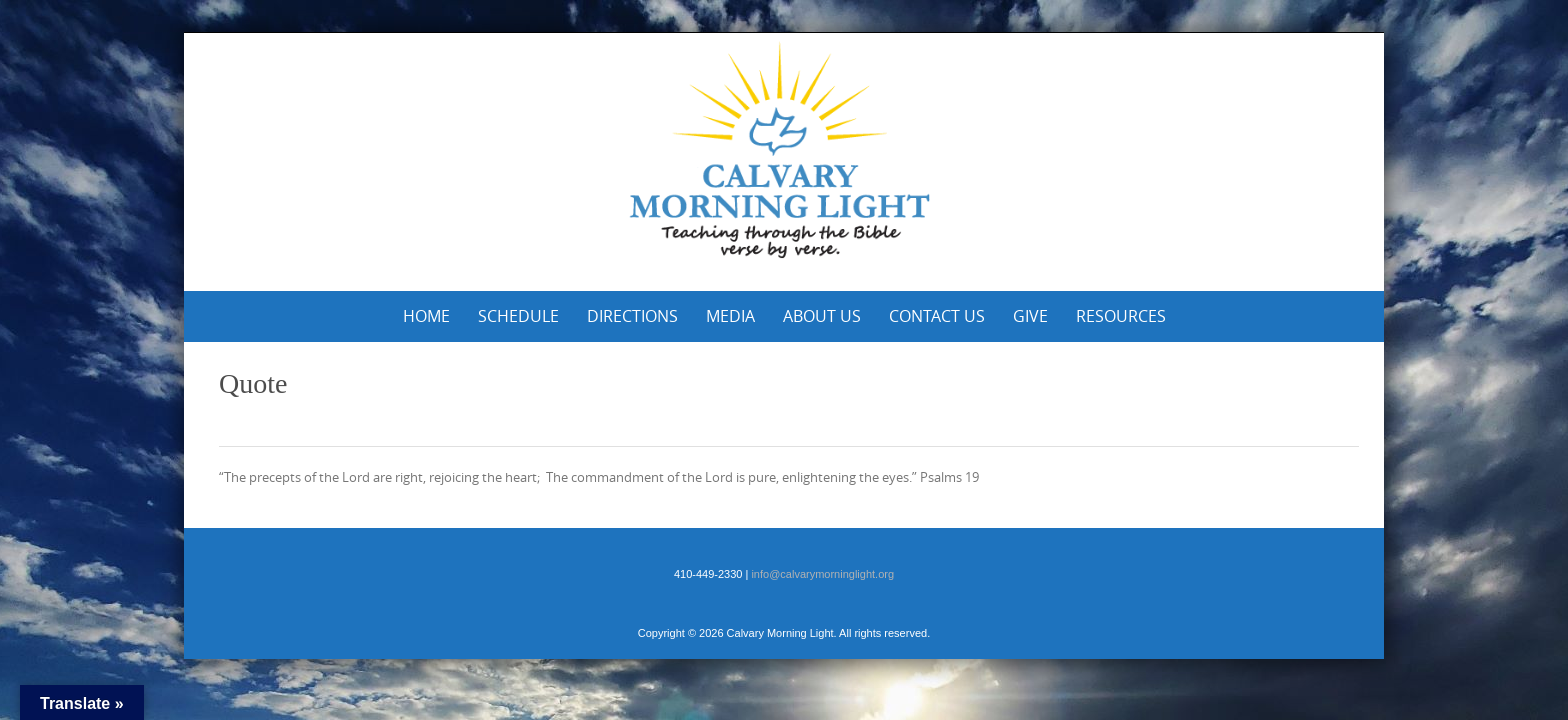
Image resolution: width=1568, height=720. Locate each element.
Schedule (518, 316)
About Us (822, 316)
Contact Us (937, 316)
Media (730, 316)
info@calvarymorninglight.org (822, 574)
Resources (1121, 316)
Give (1030, 316)
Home (426, 316)
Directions (632, 316)
